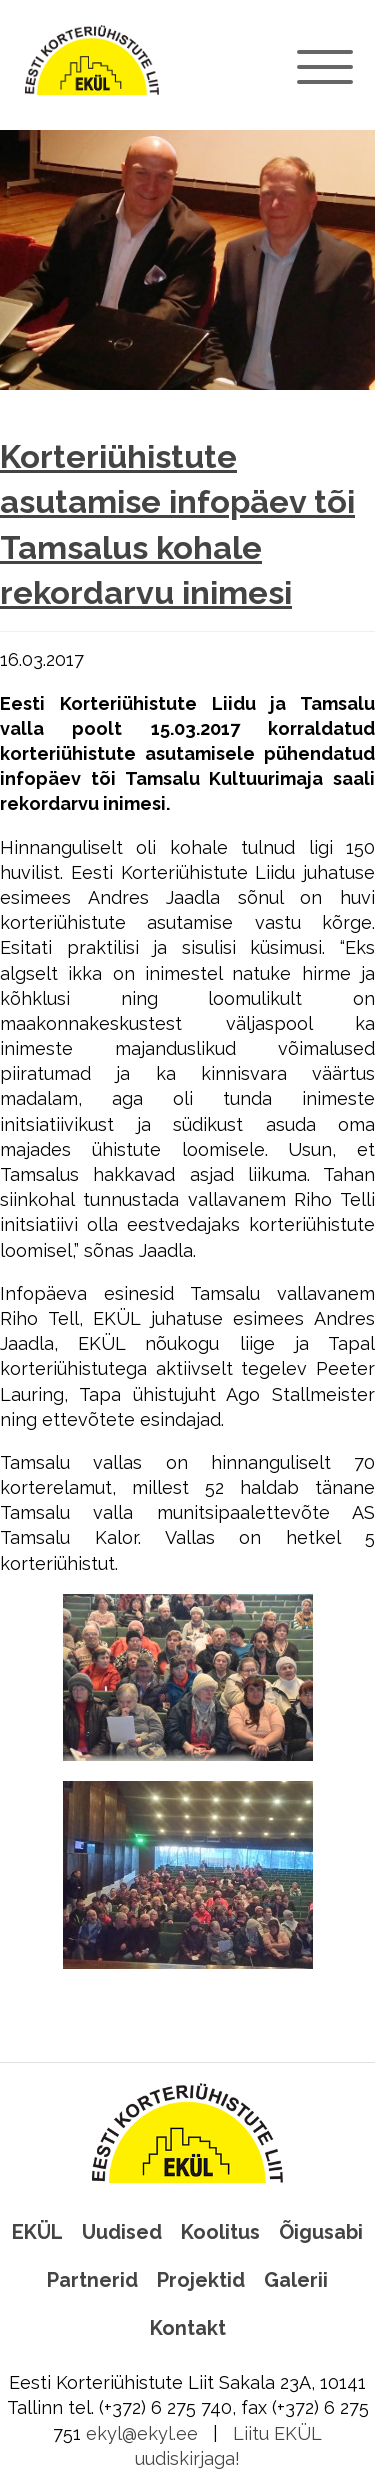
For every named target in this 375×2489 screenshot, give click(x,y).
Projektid (201, 2280)
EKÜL (37, 2232)
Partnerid (92, 2280)
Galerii (296, 2280)
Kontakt (188, 2328)
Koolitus (220, 2232)
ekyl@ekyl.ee (142, 2433)
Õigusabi (321, 2232)
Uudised (122, 2232)
